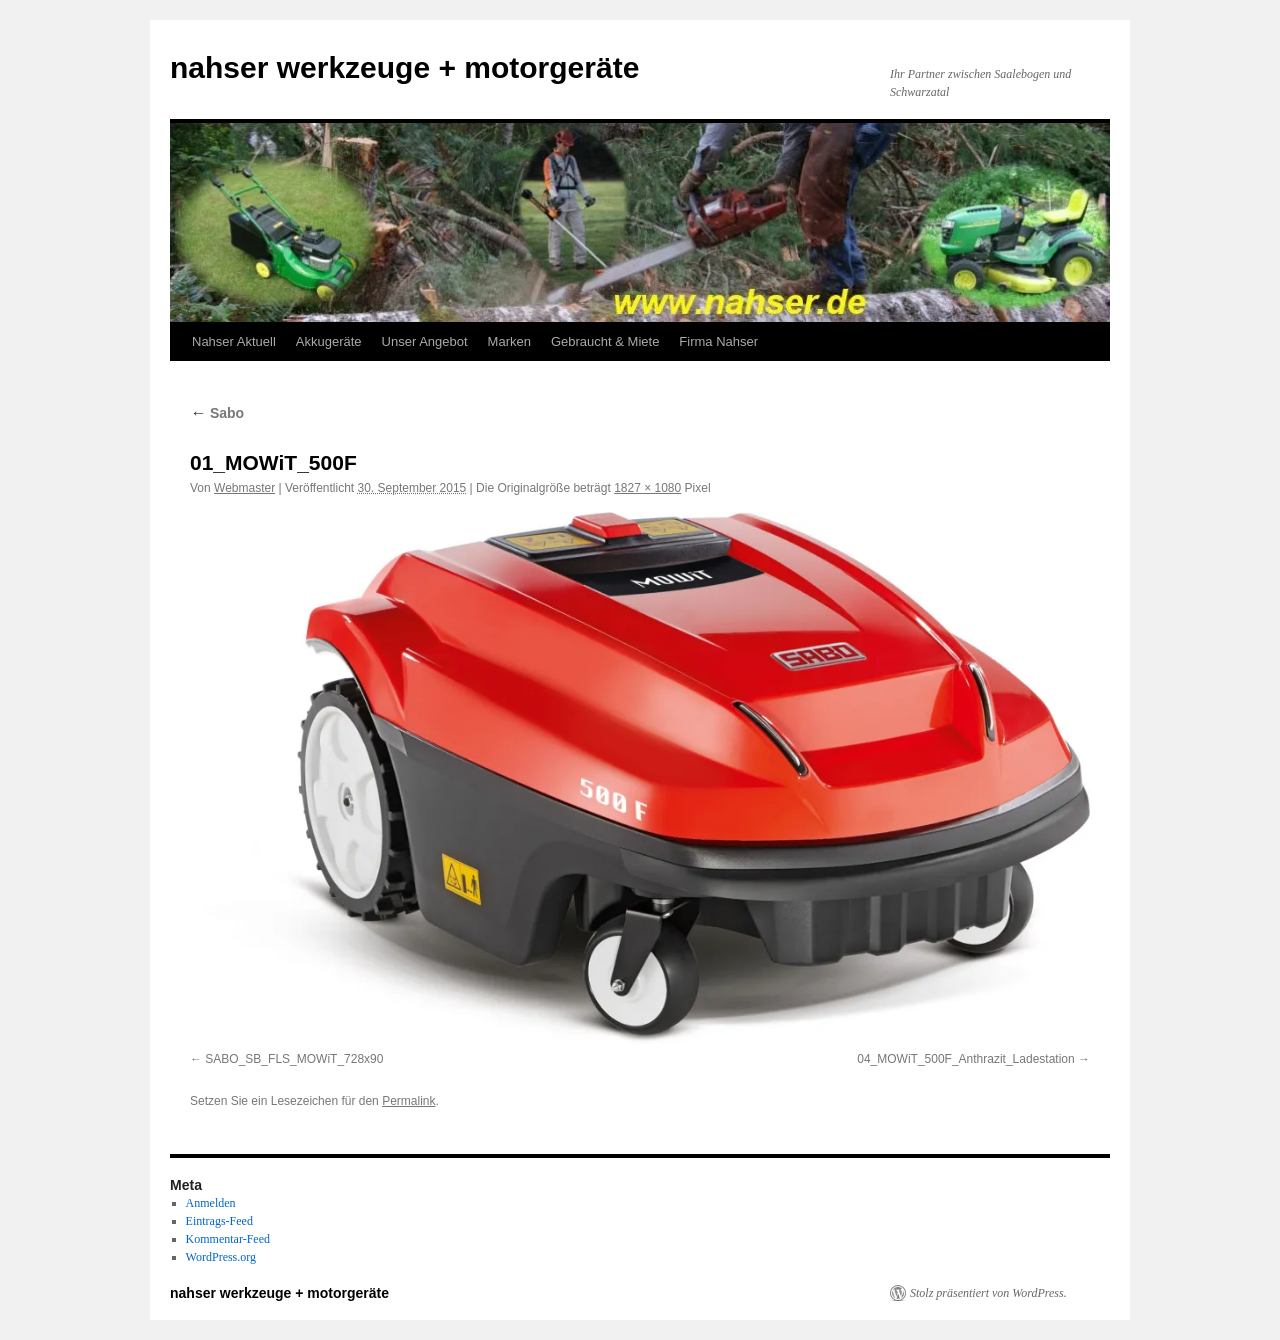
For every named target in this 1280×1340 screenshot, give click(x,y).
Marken (509, 341)
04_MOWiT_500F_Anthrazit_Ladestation (965, 1059)
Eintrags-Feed (219, 1221)
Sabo (217, 413)
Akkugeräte (329, 341)
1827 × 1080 (647, 488)
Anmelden (211, 1203)
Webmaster (244, 488)
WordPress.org (221, 1257)
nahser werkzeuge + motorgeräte (404, 67)
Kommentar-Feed (228, 1239)
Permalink (408, 1101)
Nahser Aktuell (234, 341)
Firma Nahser (718, 341)
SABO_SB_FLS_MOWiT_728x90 (294, 1059)
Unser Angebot (425, 341)
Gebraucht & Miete (605, 341)
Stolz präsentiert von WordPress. (988, 1293)
